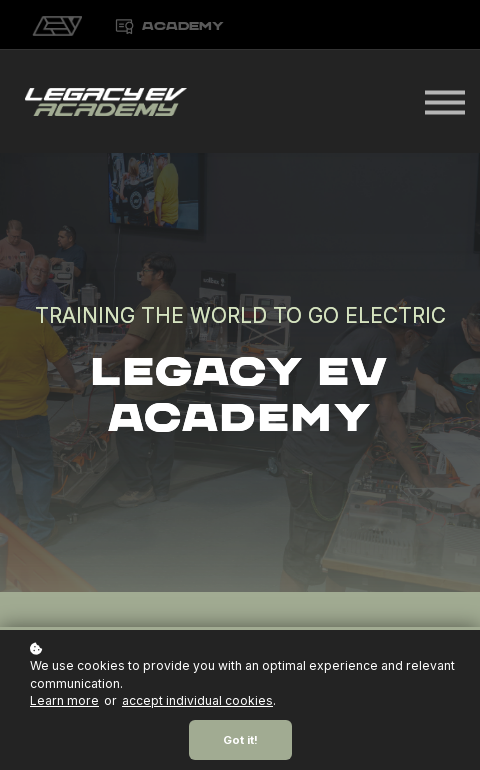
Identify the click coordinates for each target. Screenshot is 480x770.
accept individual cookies (197, 700)
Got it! (240, 740)
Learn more (64, 700)
